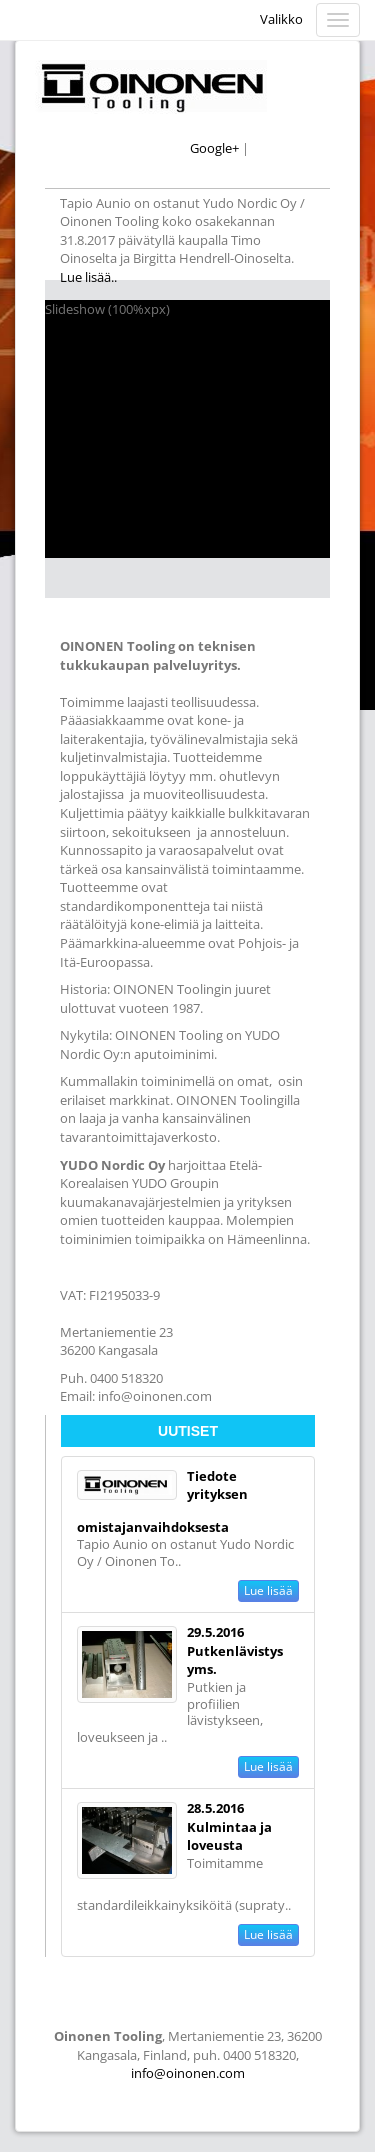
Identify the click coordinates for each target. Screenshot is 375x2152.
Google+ (214, 148)
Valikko (281, 19)
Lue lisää (268, 1590)
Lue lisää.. (90, 277)
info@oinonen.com (188, 2073)
